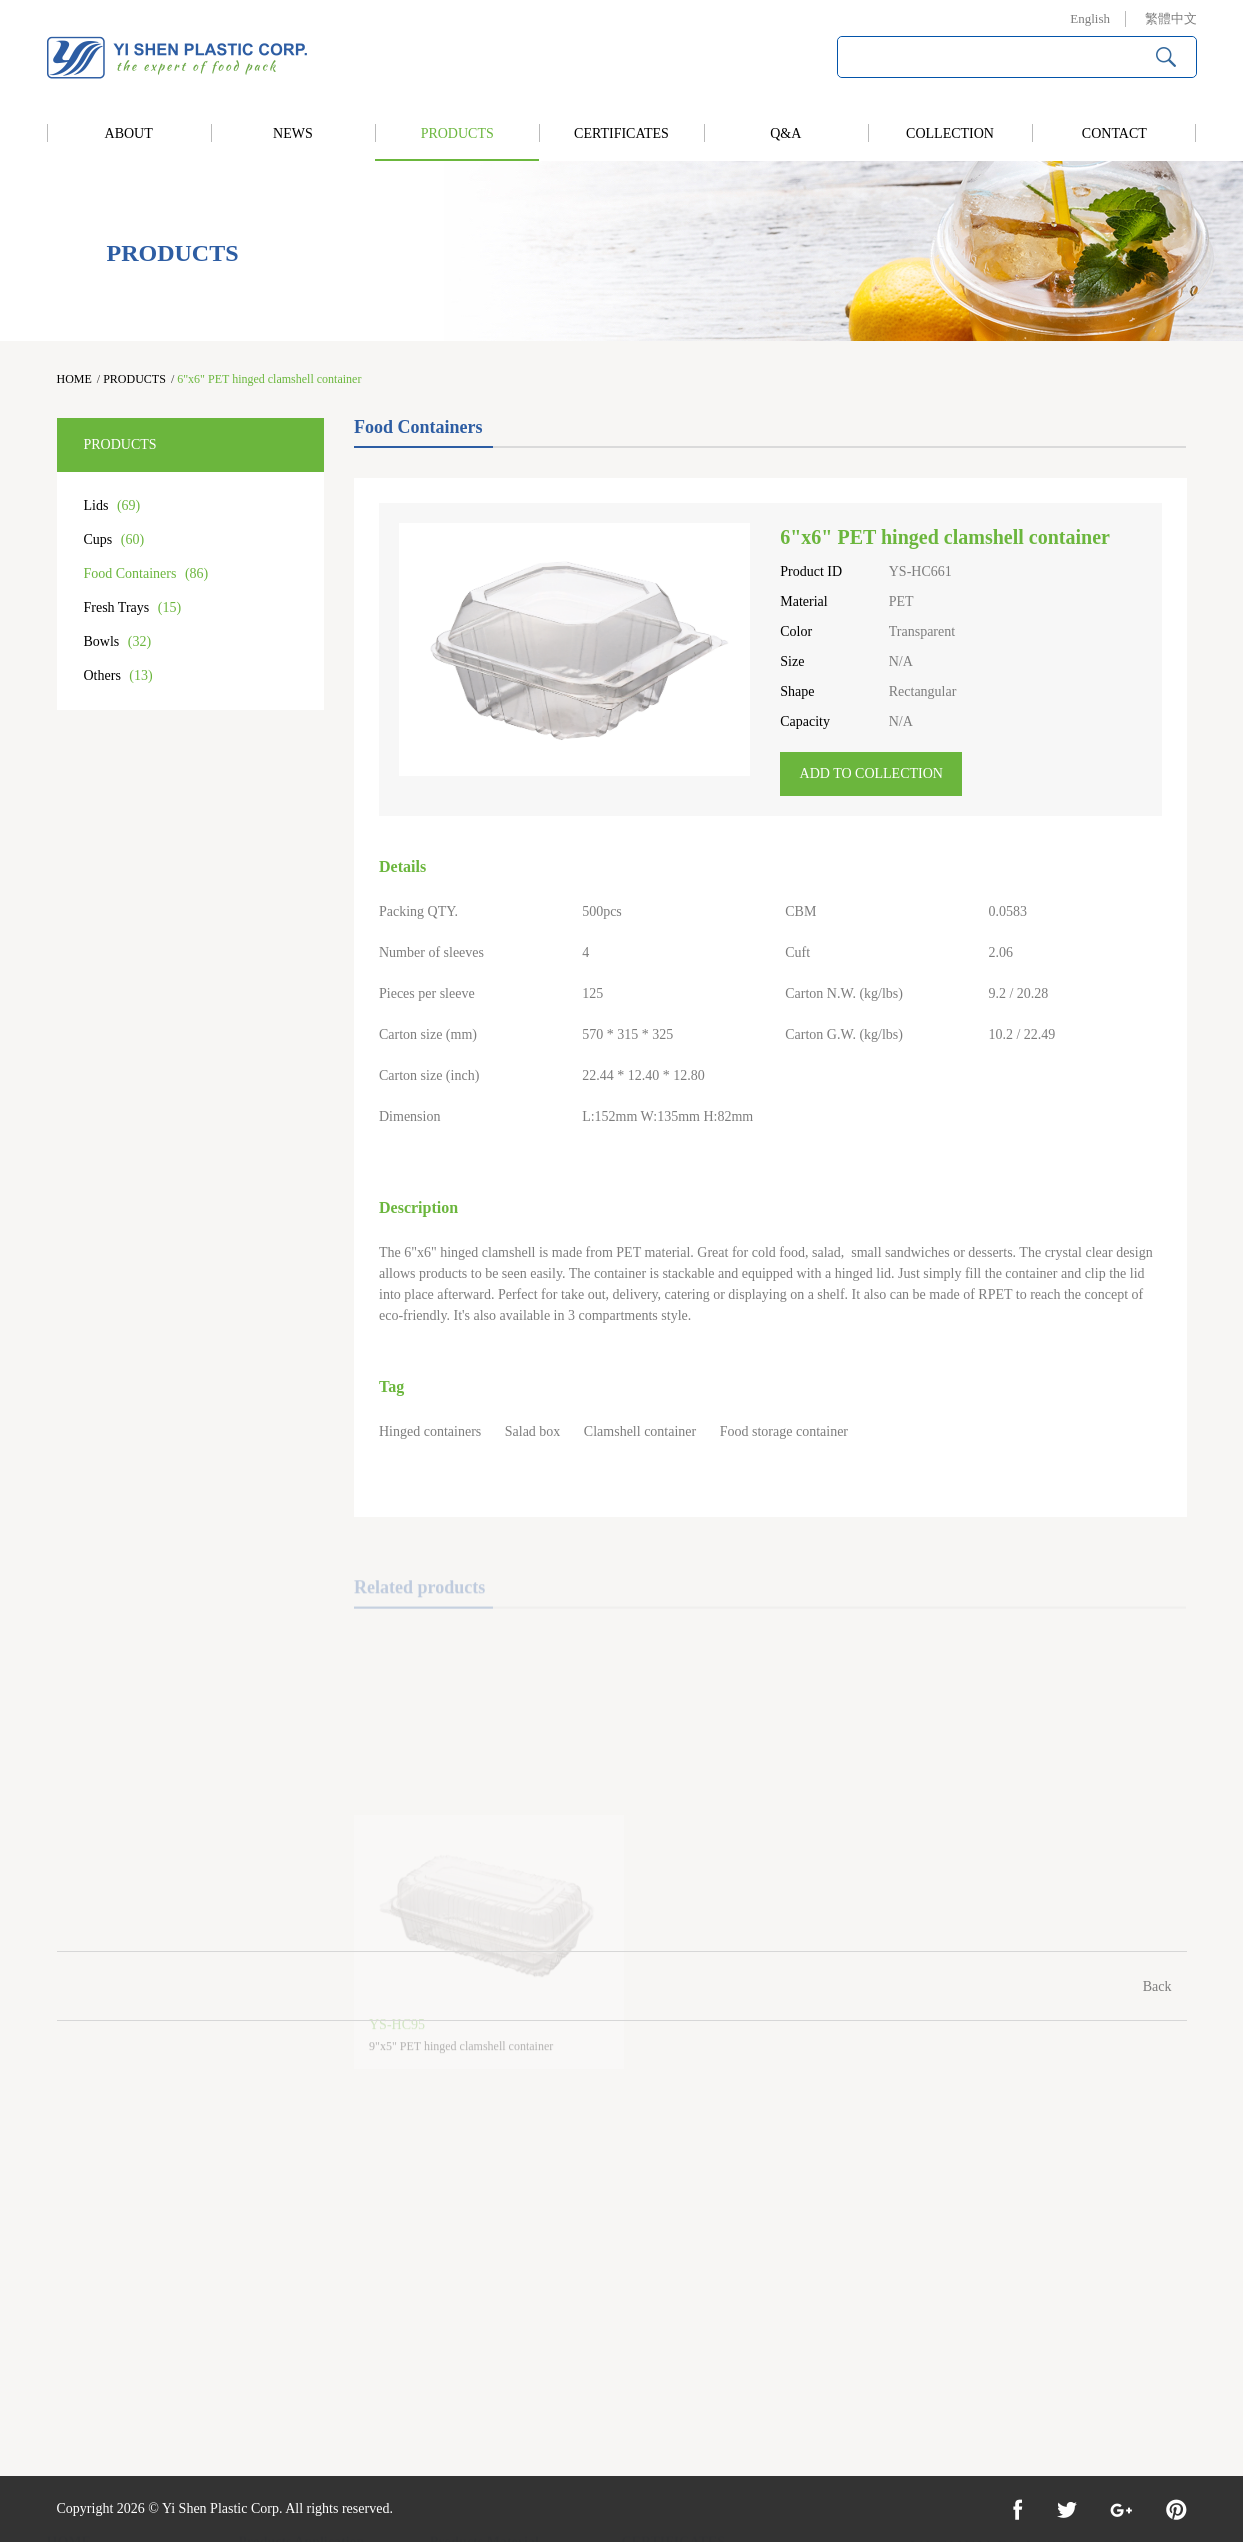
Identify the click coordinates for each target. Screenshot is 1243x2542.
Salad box (533, 1431)
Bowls (118, 641)
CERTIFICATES (621, 133)
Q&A (785, 133)
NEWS (293, 133)
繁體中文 (1171, 18)
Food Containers (146, 573)
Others (118, 675)
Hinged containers (430, 1431)
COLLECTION (950, 133)
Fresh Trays (133, 607)
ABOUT (129, 133)
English (1090, 18)
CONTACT (1114, 133)
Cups (114, 539)
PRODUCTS (457, 133)
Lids (112, 505)
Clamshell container (640, 1431)
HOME (74, 379)
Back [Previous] (1157, 1986)
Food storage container (784, 1431)
